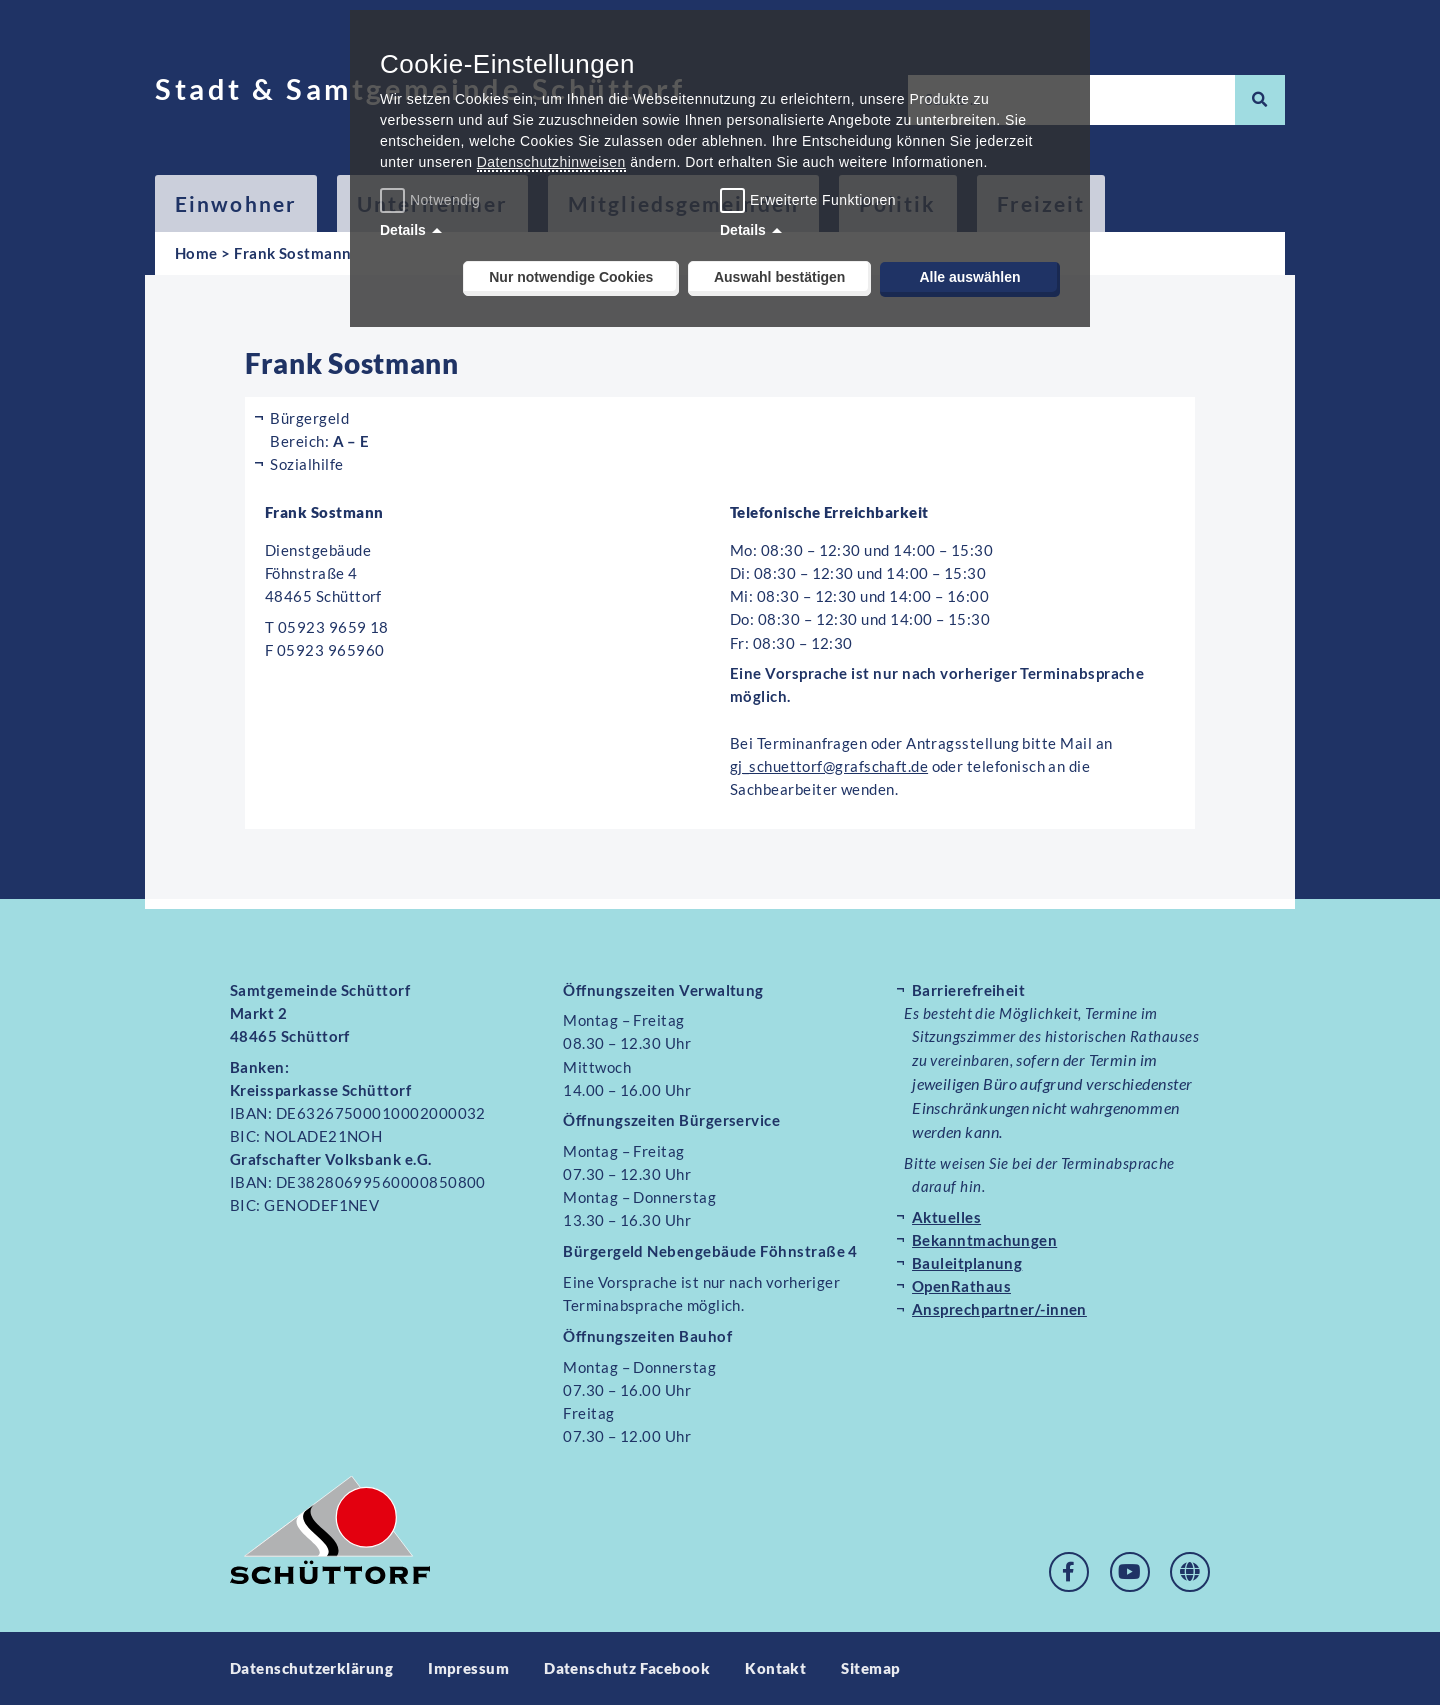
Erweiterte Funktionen (823, 200)
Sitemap (871, 1668)
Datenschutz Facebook (627, 1668)
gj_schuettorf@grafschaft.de (829, 766)
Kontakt (776, 1668)
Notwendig (432, 200)
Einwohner (236, 203)
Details (403, 230)
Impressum (468, 1668)
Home (196, 253)
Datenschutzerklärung (311, 1668)
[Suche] (1260, 100)
